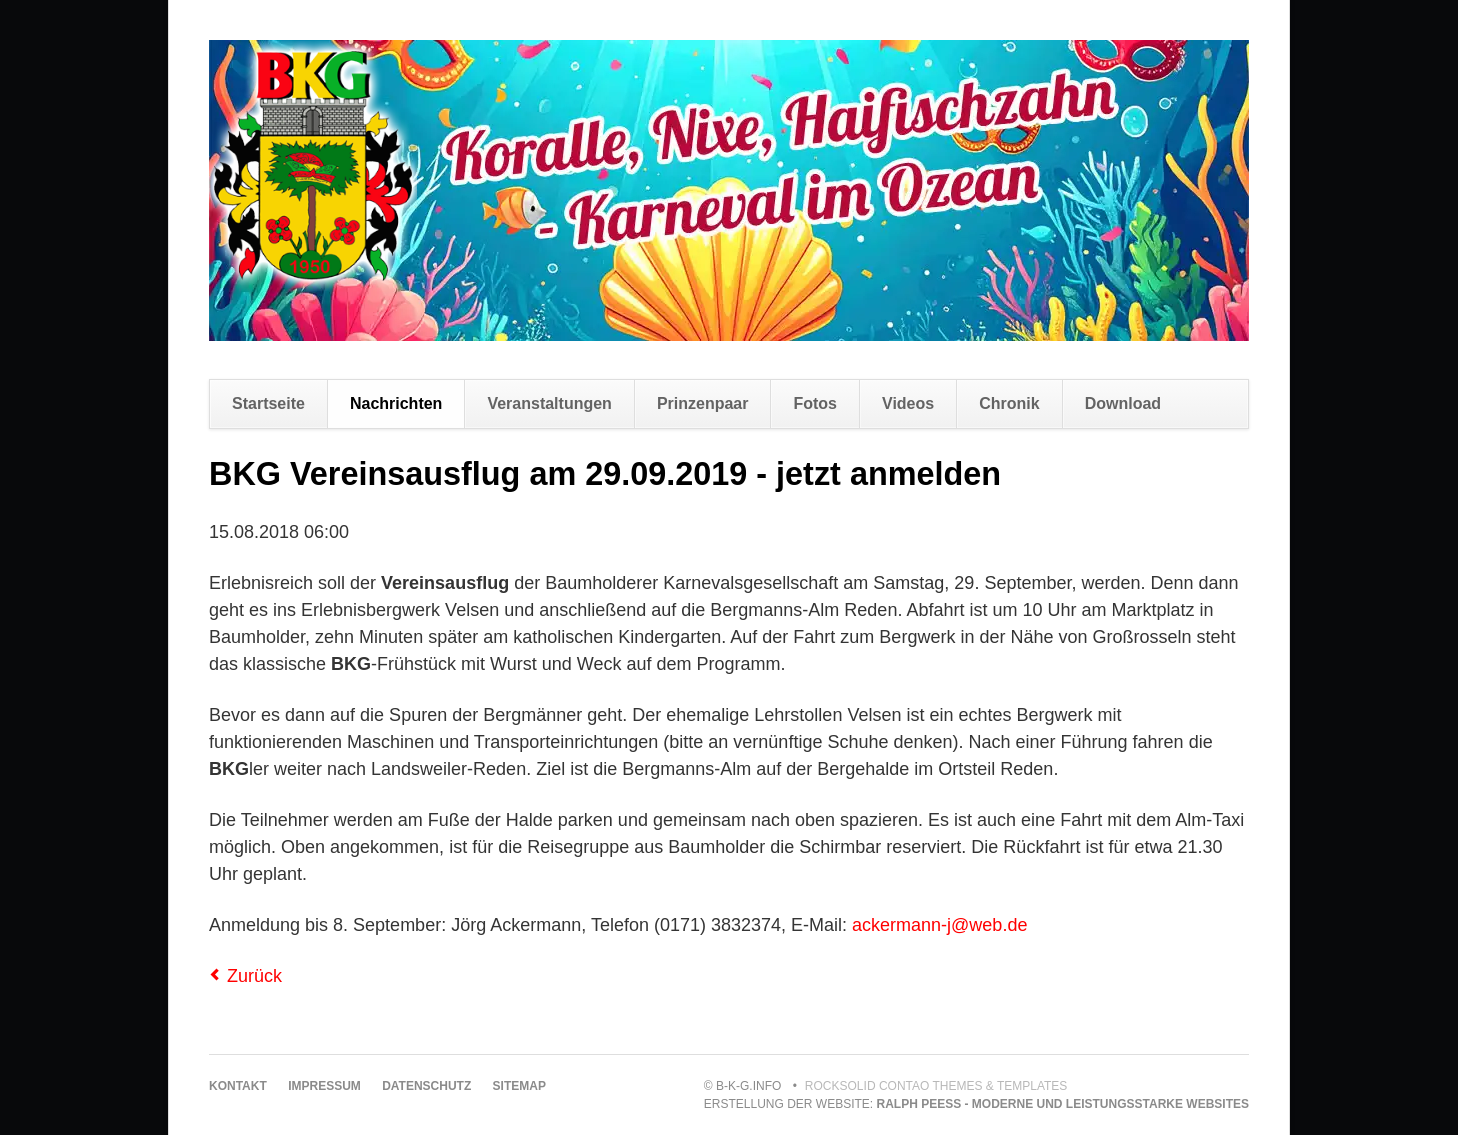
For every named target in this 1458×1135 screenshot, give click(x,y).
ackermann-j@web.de (939, 925)
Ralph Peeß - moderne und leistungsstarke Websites (1063, 1104)
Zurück (254, 976)
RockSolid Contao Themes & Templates (936, 1086)
